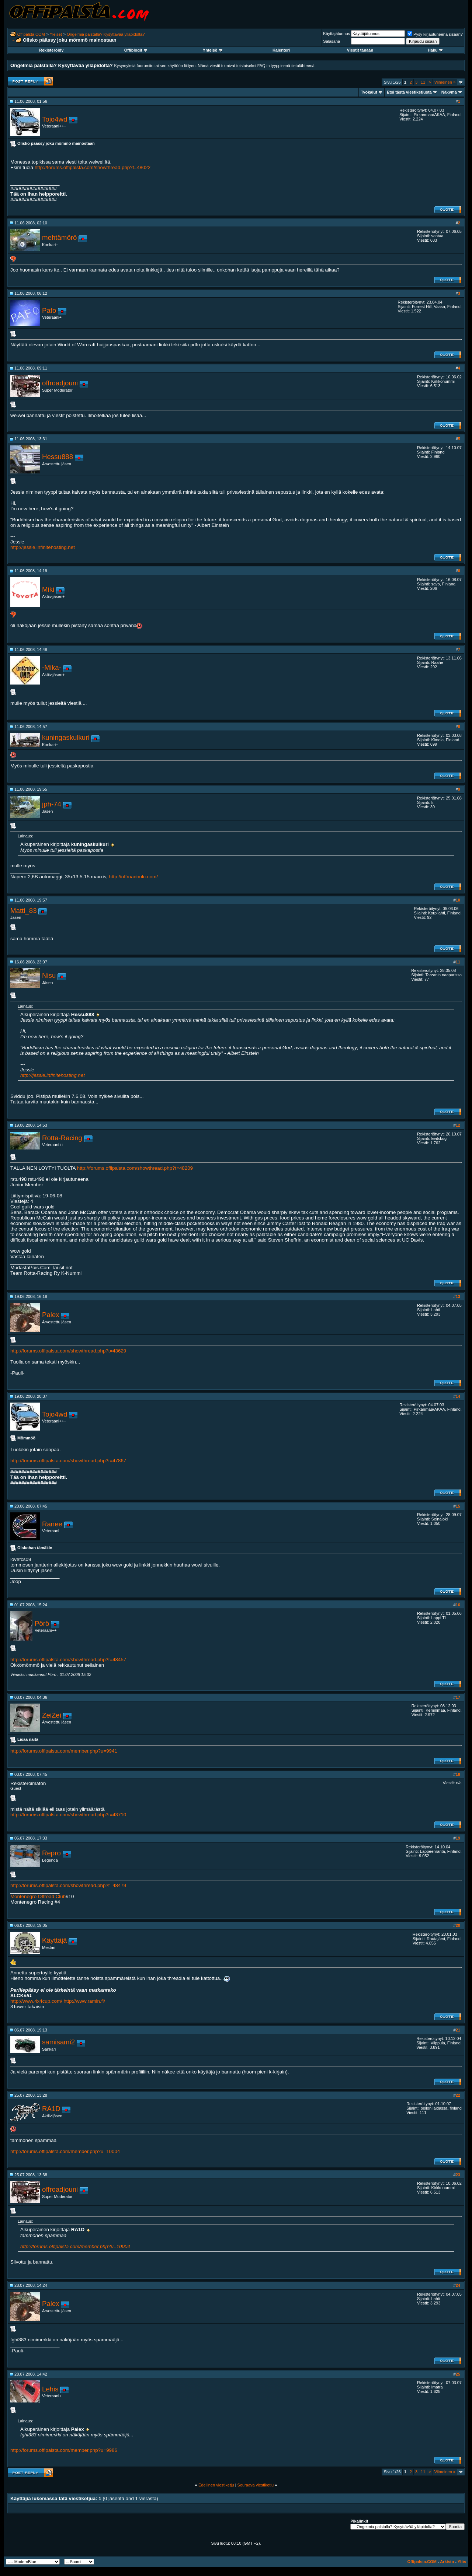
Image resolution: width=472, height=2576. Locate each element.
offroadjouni (60, 383)
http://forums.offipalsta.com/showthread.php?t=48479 (68, 1885)
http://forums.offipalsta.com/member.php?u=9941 (63, 1751)
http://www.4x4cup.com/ (36, 2001)
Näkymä (449, 92)
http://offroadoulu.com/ (133, 876)
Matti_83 (23, 910)
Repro (51, 1853)
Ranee (52, 1524)
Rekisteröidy (51, 50)
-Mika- (51, 667)
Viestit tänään (360, 50)
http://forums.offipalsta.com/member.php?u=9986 (63, 2450)
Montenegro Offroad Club (38, 1896)
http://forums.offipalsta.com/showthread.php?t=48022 (92, 167)
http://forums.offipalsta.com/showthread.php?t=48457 (68, 1659)
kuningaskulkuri (66, 737)
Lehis (50, 2389)
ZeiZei (51, 1715)
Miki (48, 589)
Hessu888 (57, 457)
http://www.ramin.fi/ (84, 2001)
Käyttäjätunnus (336, 33)
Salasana (331, 41)
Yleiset (56, 34)
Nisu (49, 975)
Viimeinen (444, 82)
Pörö (42, 1623)
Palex (50, 1315)
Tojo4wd (54, 119)
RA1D (51, 2109)
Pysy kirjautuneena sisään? (435, 34)
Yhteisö (212, 50)
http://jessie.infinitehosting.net (42, 547)
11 (423, 82)
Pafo (49, 310)
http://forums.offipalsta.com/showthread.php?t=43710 (68, 1814)
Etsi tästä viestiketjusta (409, 92)
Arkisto (447, 2561)
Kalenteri (281, 50)
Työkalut (369, 92)
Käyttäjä (54, 1940)
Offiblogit (135, 50)
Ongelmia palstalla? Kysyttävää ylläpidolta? (106, 34)
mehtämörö (59, 237)
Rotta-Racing (62, 1138)
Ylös (462, 2561)
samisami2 (58, 2042)
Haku (435, 50)
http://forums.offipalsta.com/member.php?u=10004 (65, 2151)
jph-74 (51, 804)
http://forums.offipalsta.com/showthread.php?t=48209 (135, 1168)
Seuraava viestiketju (255, 2485)
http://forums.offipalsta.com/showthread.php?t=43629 (68, 1351)
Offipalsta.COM (31, 34)
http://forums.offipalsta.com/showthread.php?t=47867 (68, 1460)
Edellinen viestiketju (216, 2485)
